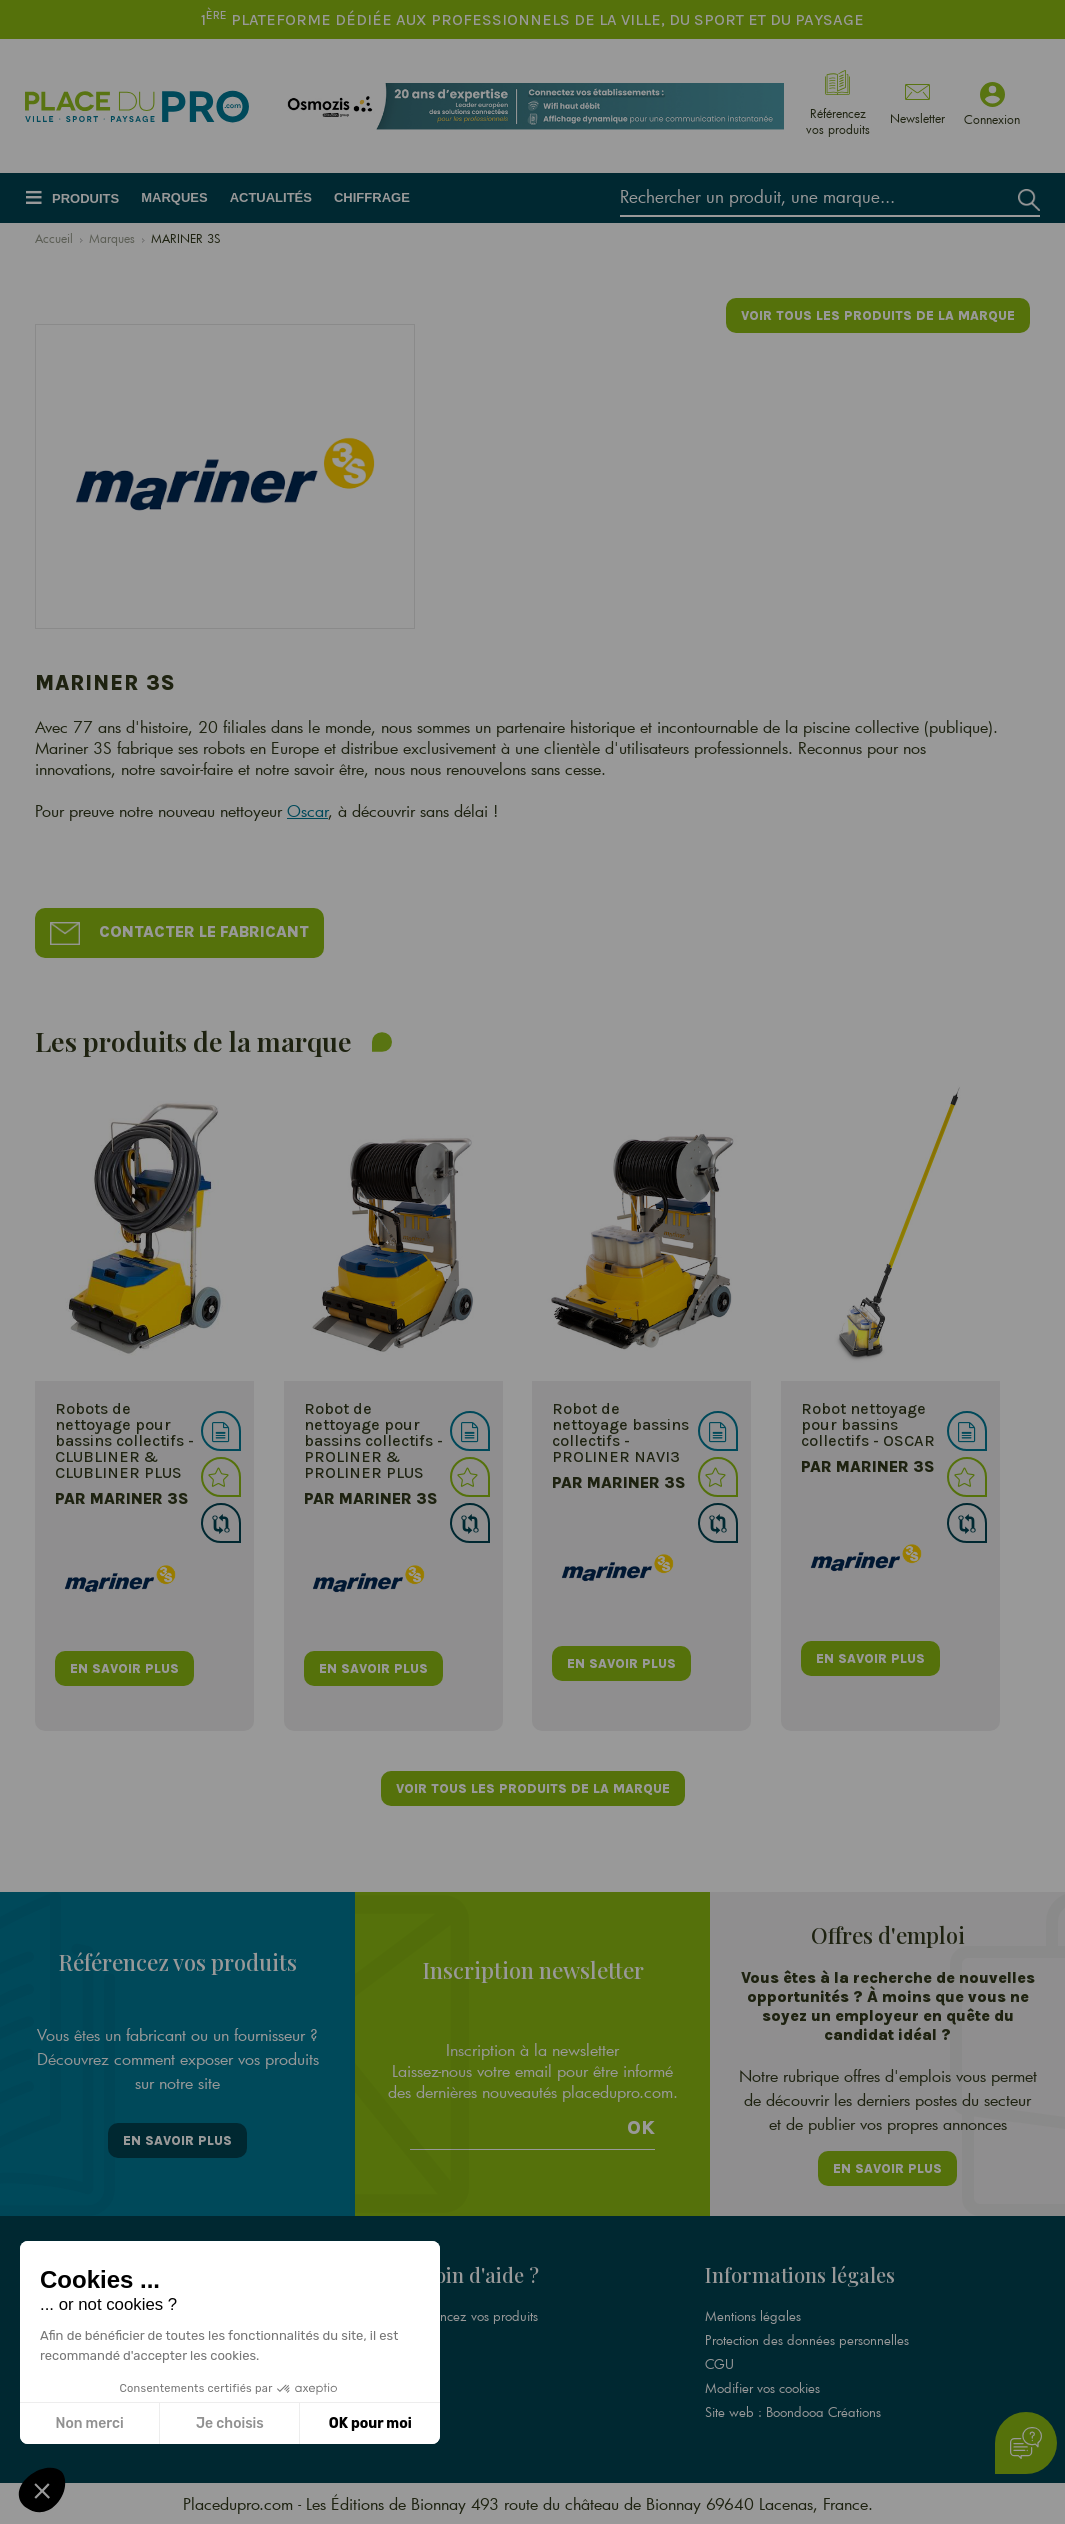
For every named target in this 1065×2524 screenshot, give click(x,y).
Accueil (54, 238)
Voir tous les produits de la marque (878, 315)
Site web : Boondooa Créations (793, 2412)
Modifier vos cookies (762, 2388)
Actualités (271, 197)
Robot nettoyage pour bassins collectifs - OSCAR (868, 1424)
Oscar (307, 810)
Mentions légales (753, 2316)
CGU (719, 2364)
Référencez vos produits (471, 2316)
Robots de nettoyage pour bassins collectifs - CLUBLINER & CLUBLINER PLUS (124, 1440)
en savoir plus (124, 1668)
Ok (641, 2128)
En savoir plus (177, 2140)
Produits (85, 198)
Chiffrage (372, 197)
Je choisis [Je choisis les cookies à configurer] (230, 2423)
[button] (42, 2490)
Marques (174, 197)
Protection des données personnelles (807, 2340)
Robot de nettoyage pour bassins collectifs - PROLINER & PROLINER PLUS (373, 1440)
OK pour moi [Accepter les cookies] (370, 2423)
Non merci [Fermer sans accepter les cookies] (89, 2423)
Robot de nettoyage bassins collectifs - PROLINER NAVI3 (620, 1432)
